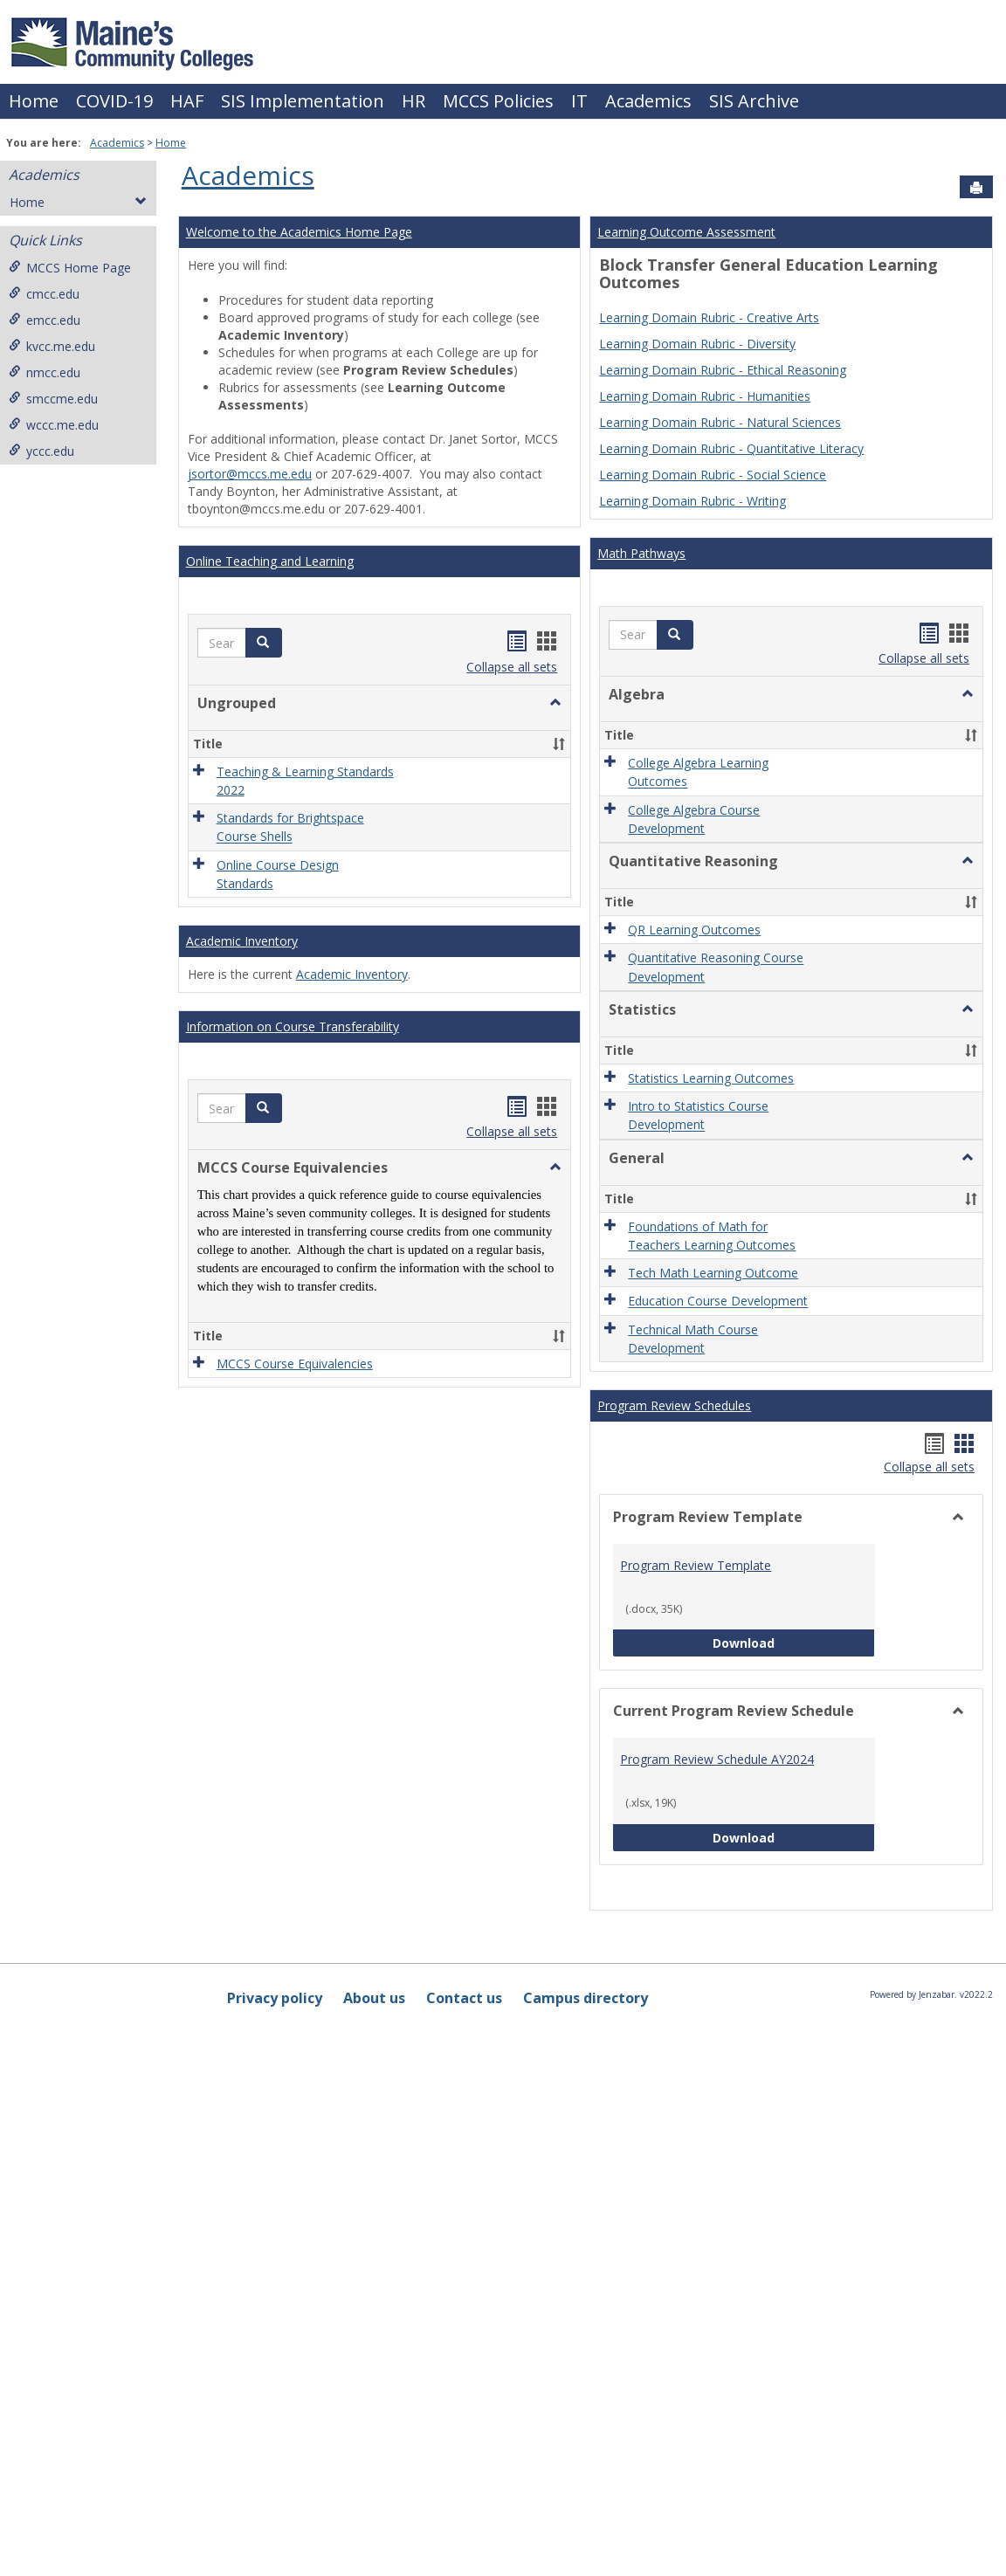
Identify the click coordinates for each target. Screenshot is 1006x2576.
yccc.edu (41, 451)
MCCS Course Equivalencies (295, 1363)
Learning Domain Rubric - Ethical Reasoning (722, 370)
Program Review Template (695, 1565)
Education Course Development (718, 1301)
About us (374, 1998)
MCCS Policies (498, 101)
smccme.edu (53, 398)
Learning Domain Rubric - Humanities (704, 396)
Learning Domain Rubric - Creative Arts (709, 317)
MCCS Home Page (70, 267)
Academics (648, 101)
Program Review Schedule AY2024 (717, 1759)
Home (34, 101)
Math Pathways (641, 553)
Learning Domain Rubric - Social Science (712, 474)
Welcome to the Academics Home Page (299, 232)
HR (413, 101)
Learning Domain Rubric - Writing (692, 500)
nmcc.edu (44, 372)
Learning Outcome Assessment (686, 232)
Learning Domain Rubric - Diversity (697, 343)
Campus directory (585, 1998)
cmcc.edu (44, 294)
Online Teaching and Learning (270, 561)
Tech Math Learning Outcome (713, 1272)
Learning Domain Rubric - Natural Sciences (720, 422)
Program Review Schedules (674, 1405)
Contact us (464, 1998)
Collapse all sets (511, 666)
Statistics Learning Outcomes (711, 1078)
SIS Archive (754, 101)
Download (794, 1642)
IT (579, 101)
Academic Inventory (242, 941)
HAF (186, 101)
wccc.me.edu (54, 425)
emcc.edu (44, 320)
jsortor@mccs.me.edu (250, 473)
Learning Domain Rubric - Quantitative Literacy (731, 448)
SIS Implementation (302, 101)
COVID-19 (114, 101)
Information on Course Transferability (292, 1026)
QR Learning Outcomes (694, 929)
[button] (263, 643)
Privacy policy (274, 1998)
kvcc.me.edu (52, 346)
